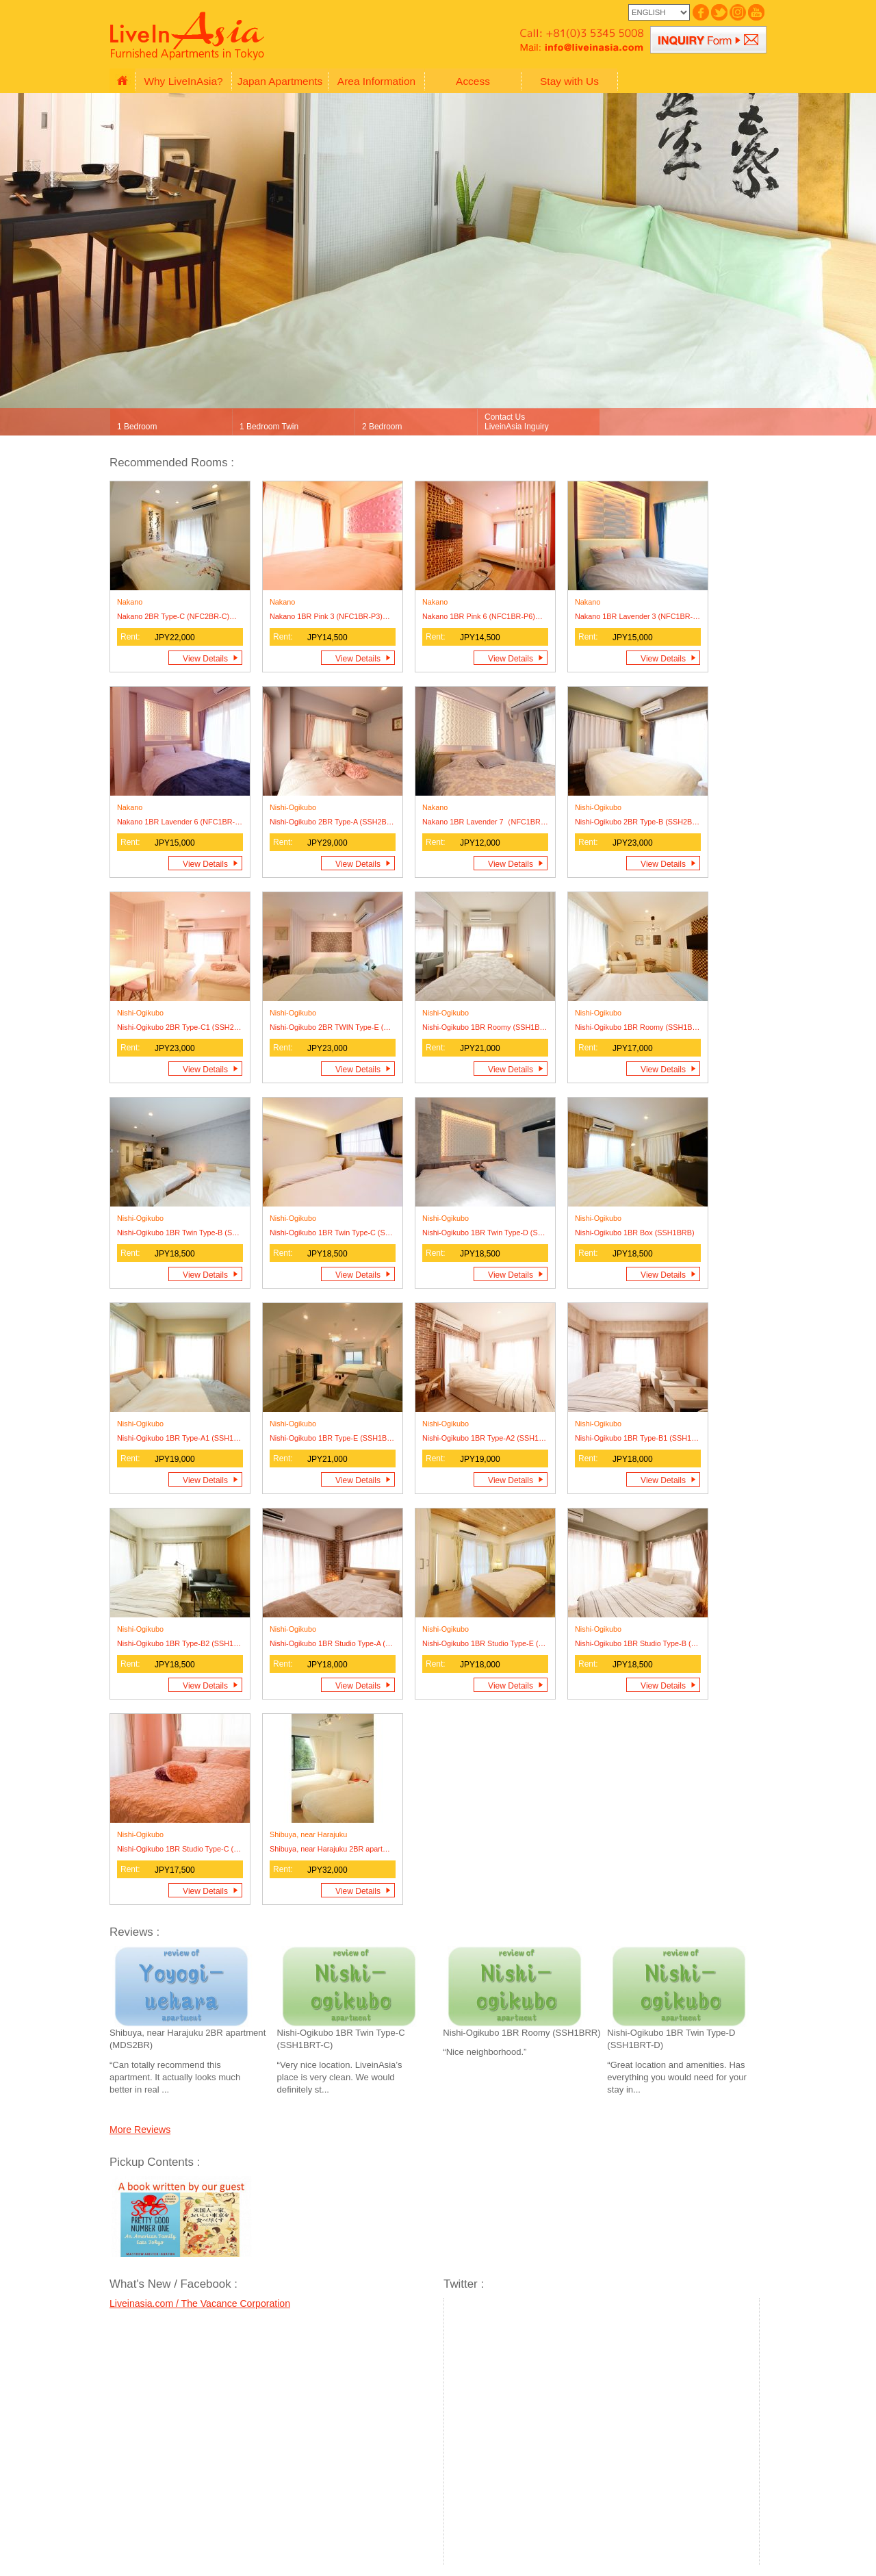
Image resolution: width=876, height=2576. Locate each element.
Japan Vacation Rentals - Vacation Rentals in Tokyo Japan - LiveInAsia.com (190, 36)
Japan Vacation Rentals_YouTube (755, 12)
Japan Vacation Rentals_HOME (122, 80)
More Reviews (140, 2129)
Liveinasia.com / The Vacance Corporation (200, 2303)
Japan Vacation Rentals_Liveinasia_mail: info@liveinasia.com (574, 47)
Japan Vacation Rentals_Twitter (718, 12)
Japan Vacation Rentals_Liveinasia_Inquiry (708, 39)
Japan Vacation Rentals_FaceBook (700, 12)
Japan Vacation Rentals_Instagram (736, 12)
